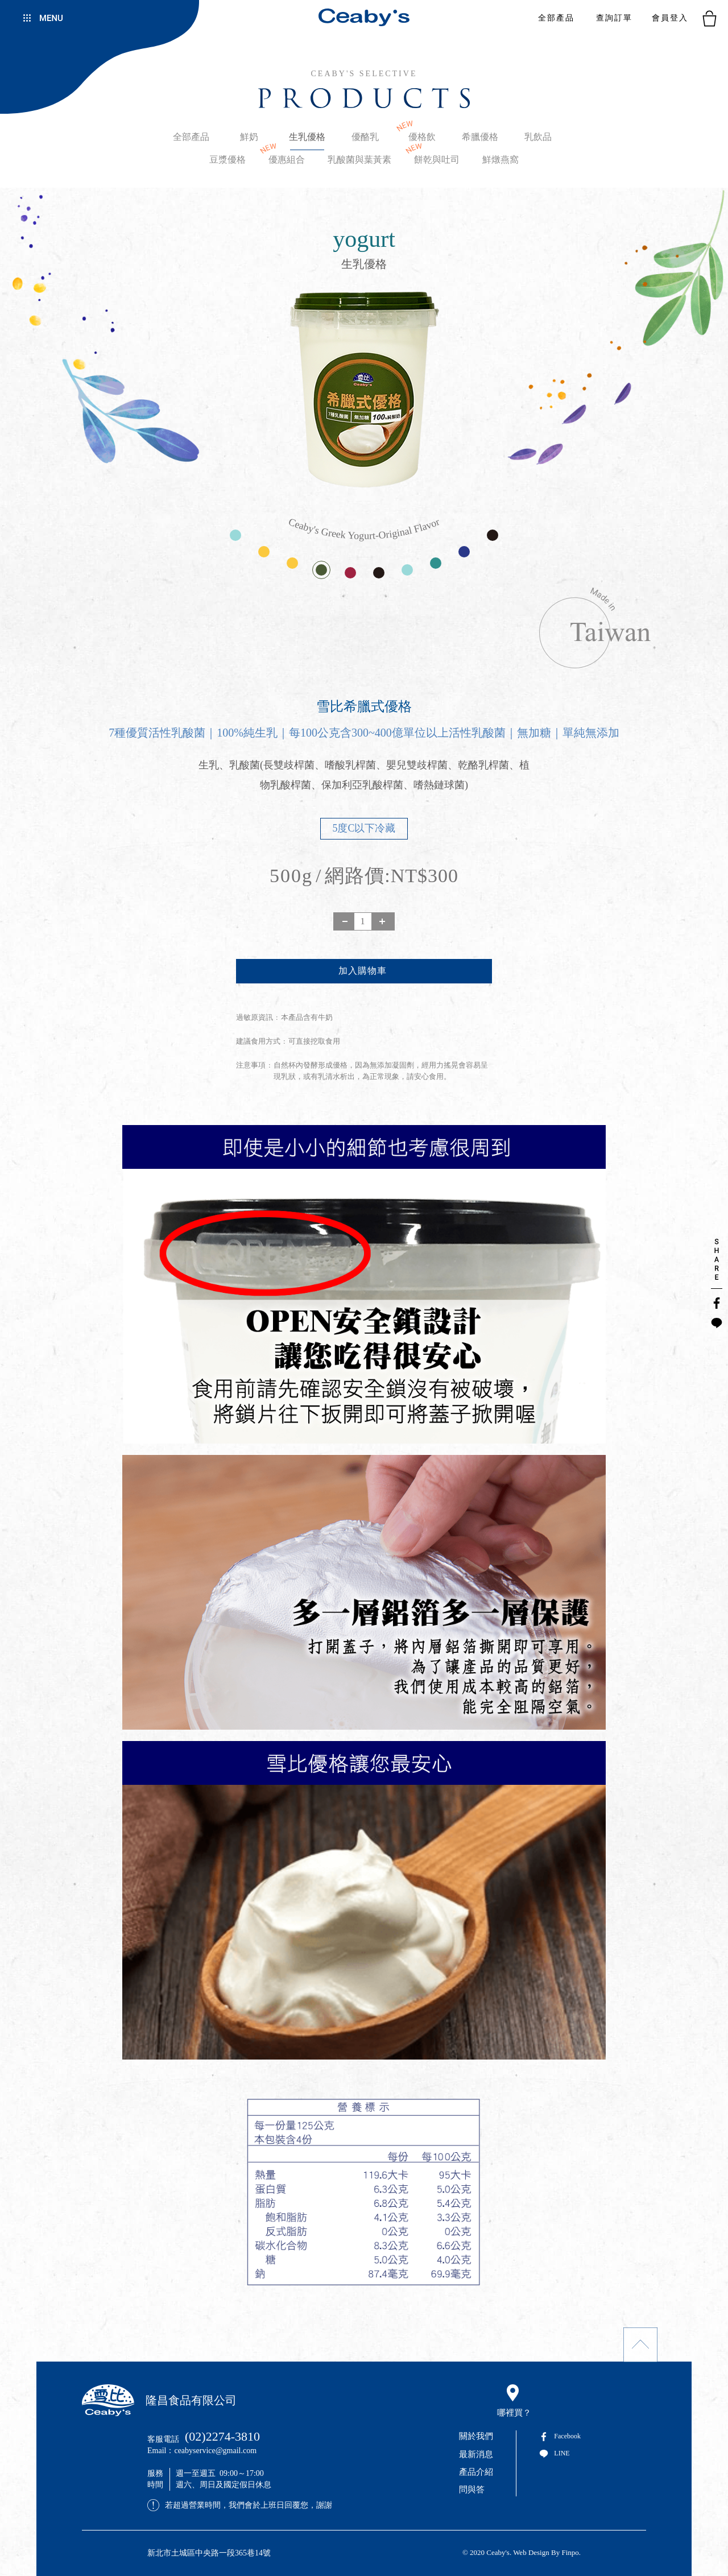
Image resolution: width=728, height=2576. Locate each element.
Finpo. (571, 2552)
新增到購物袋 (364, 971)
